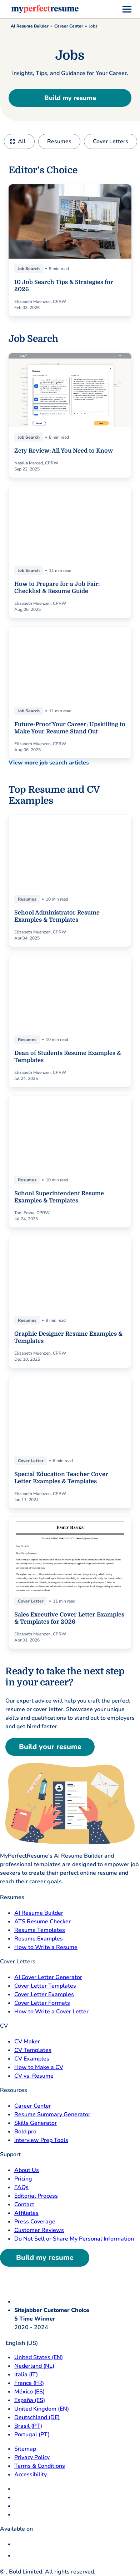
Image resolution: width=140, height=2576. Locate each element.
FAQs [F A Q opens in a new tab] (21, 2187)
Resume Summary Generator (52, 2114)
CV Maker (27, 2042)
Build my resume (70, 98)
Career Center (68, 26)
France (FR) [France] (29, 2383)
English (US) (19, 2343)
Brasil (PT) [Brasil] (28, 2426)
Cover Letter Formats (42, 2003)
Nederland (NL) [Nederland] (34, 2366)
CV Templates (32, 2050)
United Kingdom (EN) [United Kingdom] (41, 2409)
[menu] (126, 9)
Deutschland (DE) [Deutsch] (37, 2417)
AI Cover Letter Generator (48, 1977)
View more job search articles (49, 763)
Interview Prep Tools (41, 2140)
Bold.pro (25, 2132)
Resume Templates (39, 1930)
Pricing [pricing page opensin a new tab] (23, 2179)
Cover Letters (110, 141)
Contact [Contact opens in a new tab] (24, 2204)
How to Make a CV (38, 2067)
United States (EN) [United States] (38, 2357)
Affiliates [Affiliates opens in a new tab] (26, 2213)
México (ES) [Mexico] (29, 2392)
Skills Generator (35, 2123)
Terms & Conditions (39, 2466)
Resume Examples (38, 1939)
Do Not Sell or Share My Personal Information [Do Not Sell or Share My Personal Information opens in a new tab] (74, 2239)
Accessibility (30, 2474)
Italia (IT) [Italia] (26, 2374)
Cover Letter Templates (45, 1986)
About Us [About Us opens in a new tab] (26, 2170)
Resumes (59, 141)
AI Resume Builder (30, 26)
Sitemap (25, 2449)
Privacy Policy (32, 2457)
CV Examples (31, 2059)
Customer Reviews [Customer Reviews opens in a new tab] (39, 2230)
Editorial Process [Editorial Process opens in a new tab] (36, 2196)
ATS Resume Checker (42, 1921)
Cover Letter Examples (44, 1994)
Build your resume (50, 1747)
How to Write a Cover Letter (51, 2012)
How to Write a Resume (46, 1947)
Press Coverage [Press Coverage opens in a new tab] (34, 2222)
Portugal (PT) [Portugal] (32, 2434)
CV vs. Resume (34, 2076)
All (22, 141)
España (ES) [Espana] (29, 2400)
